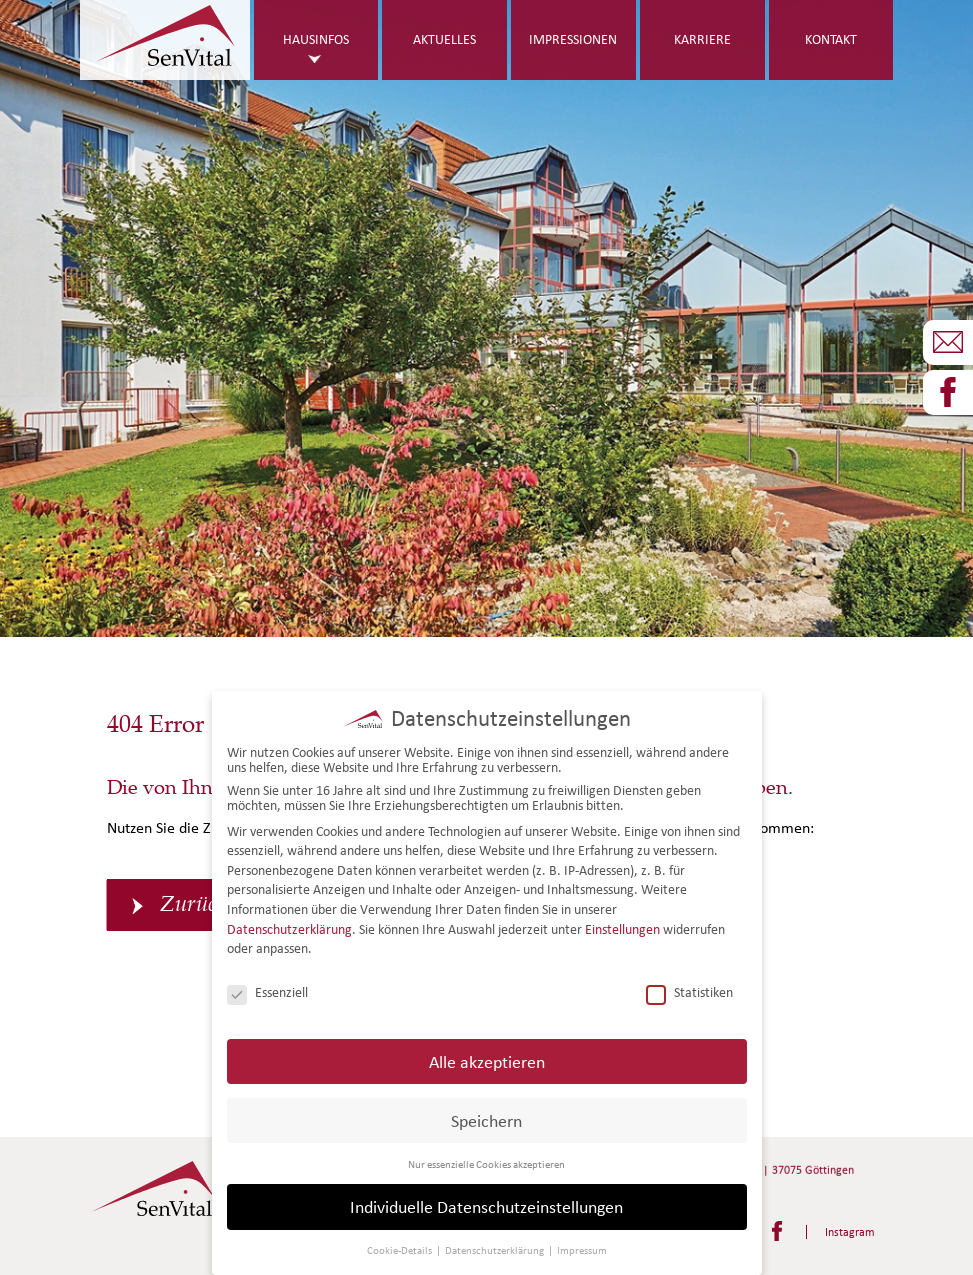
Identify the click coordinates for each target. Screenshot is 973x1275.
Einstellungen (622, 928)
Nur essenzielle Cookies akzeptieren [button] (486, 1163)
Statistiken (689, 991)
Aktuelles (444, 39)
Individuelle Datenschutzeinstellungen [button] (486, 1206)
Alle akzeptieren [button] (487, 1060)
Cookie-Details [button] (400, 1250)
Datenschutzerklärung (289, 928)
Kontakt (831, 39)
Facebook (777, 1231)
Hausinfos (316, 39)
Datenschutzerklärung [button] (495, 1250)
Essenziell (267, 991)
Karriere (702, 39)
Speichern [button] (486, 1119)
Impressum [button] (582, 1250)
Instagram (850, 1231)
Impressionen (573, 39)
